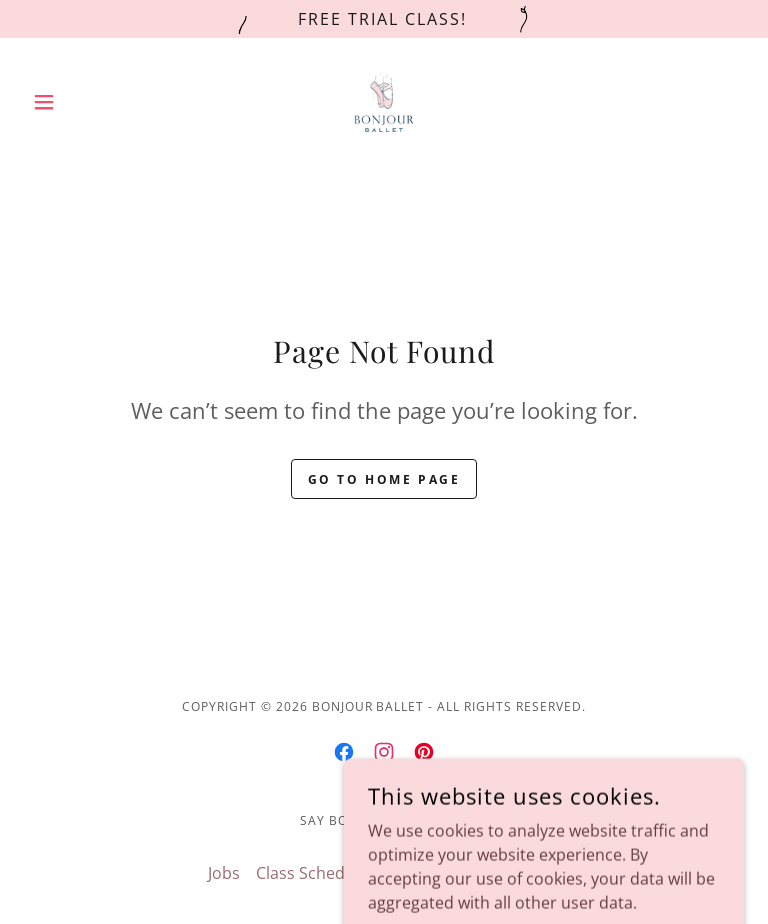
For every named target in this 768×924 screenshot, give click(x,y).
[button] (78, 102)
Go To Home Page (384, 479)
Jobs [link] (224, 873)
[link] (384, 102)
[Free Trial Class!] (384, 19)
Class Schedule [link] (312, 873)
